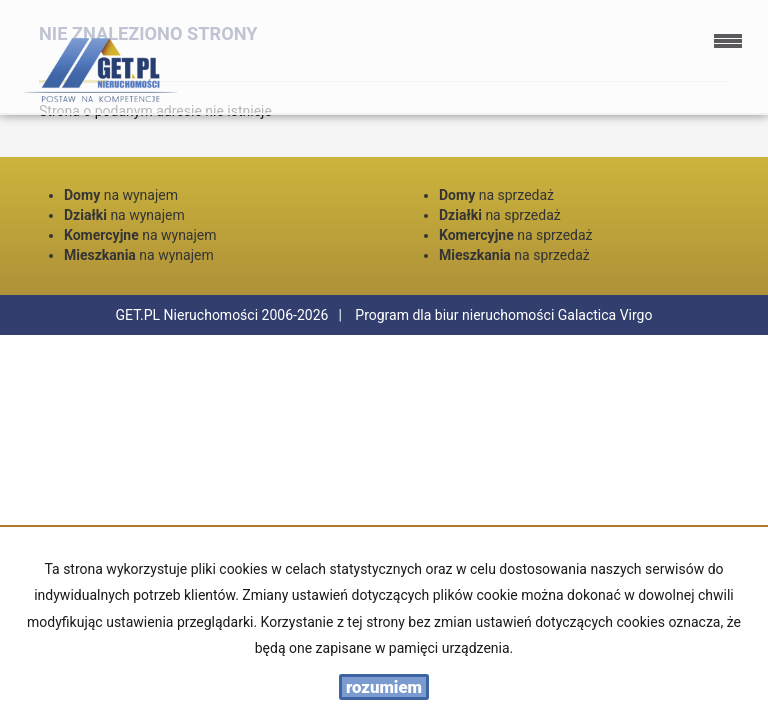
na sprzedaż (496, 195)
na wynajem (121, 195)
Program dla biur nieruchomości (456, 315)
